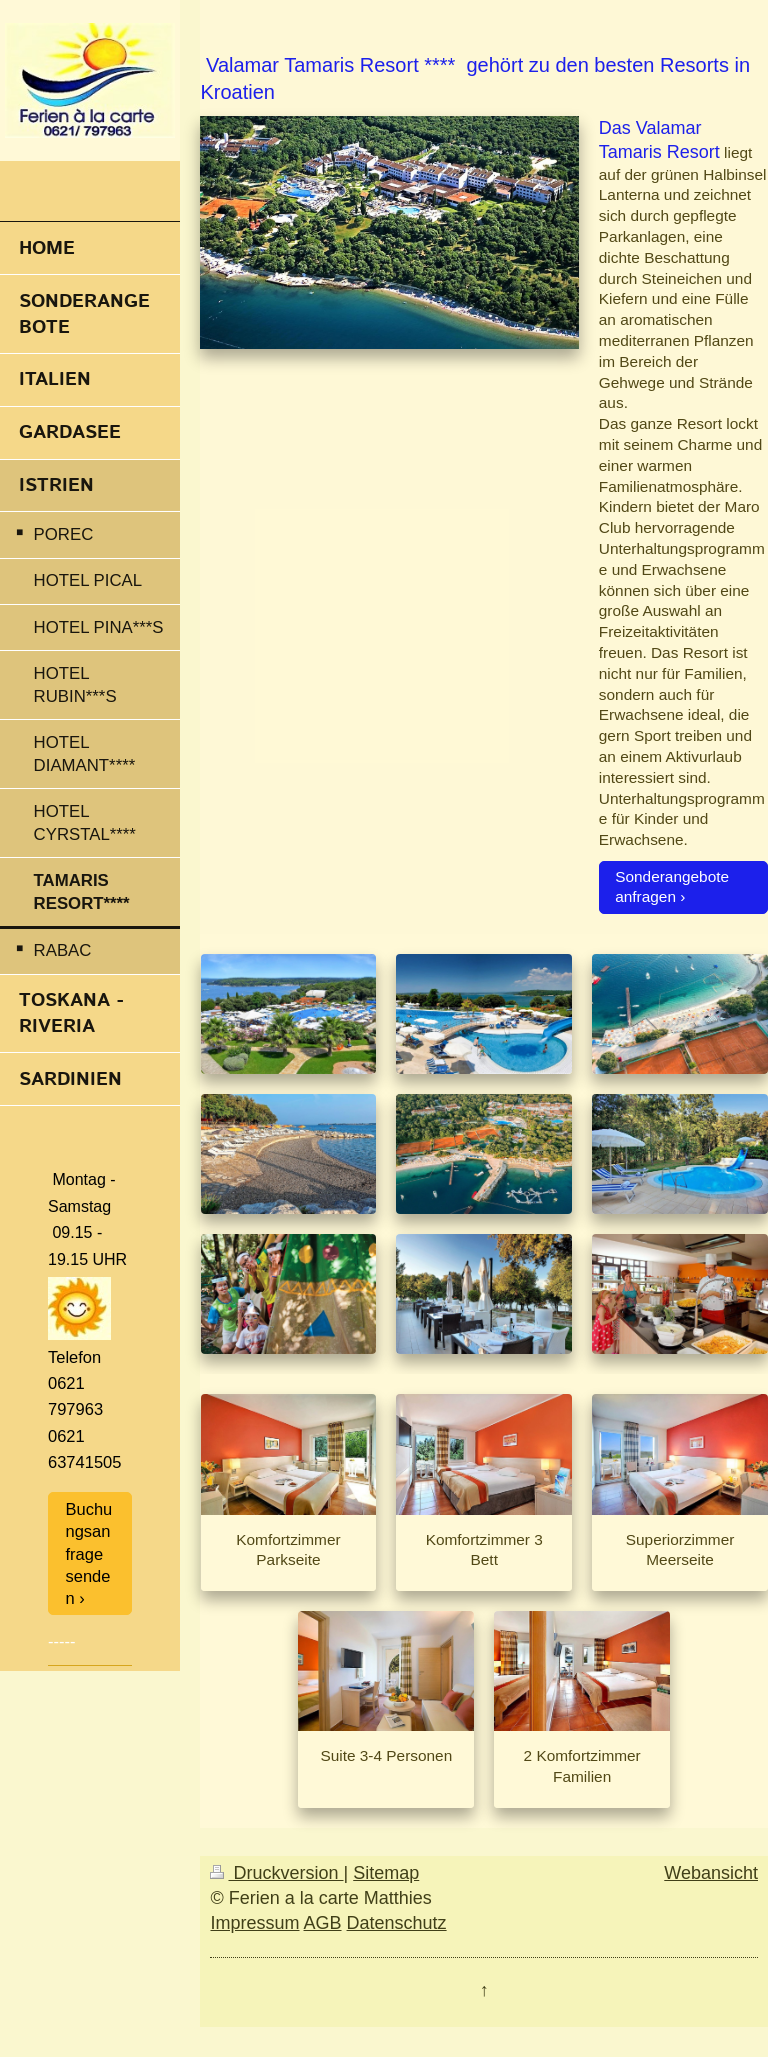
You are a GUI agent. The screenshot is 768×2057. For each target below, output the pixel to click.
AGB (323, 1923)
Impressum (254, 1923)
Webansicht (711, 1873)
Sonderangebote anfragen (672, 887)
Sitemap (386, 1873)
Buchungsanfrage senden (89, 1553)
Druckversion (276, 1873)
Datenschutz (397, 1923)
